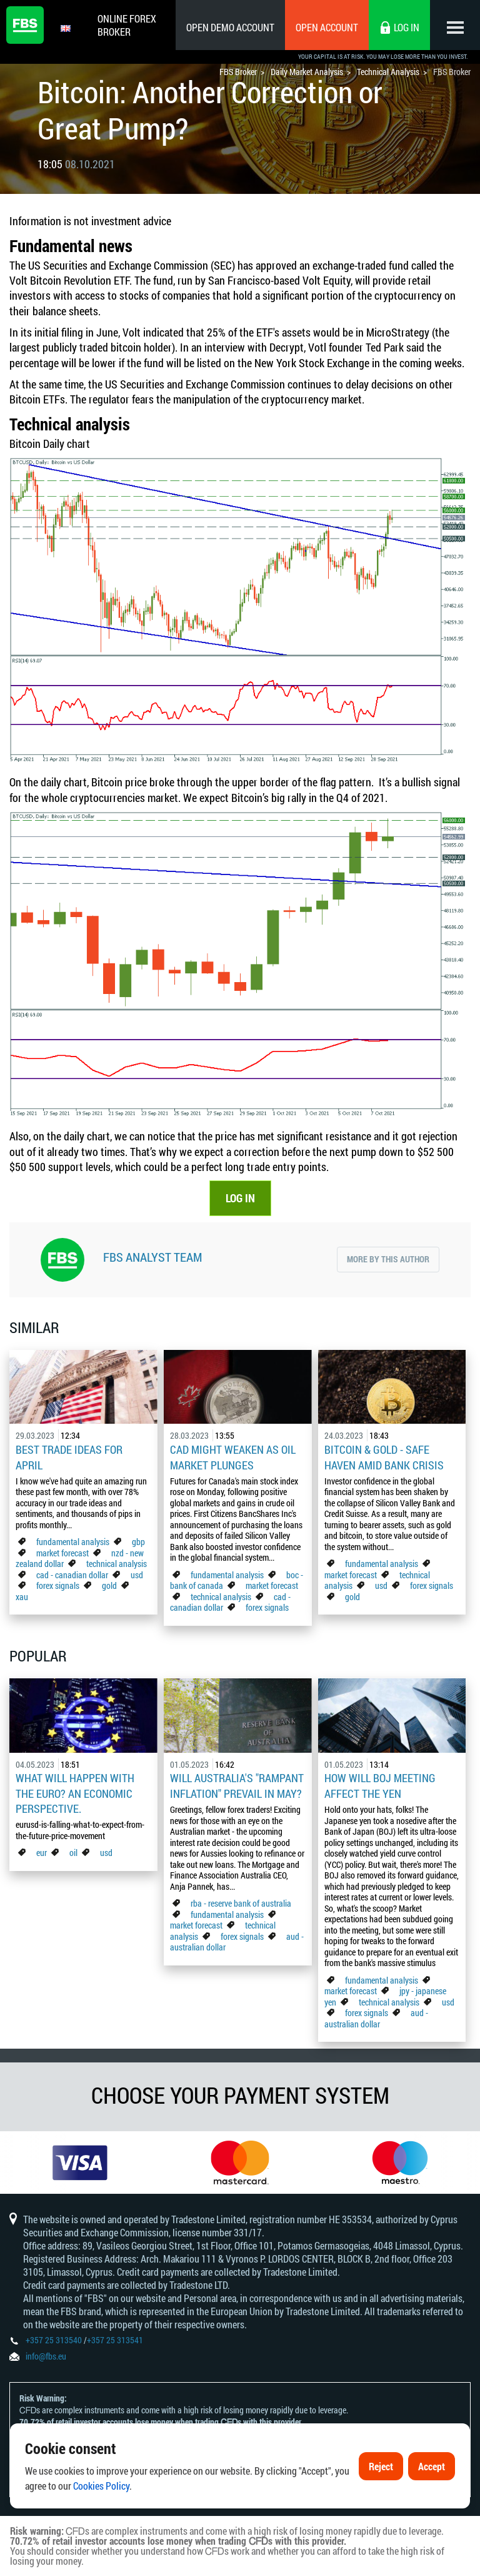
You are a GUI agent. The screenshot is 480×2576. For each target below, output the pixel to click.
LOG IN (240, 1197)
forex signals (57, 1585)
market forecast (62, 1553)
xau (22, 1597)
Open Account (327, 27)
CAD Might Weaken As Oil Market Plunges (233, 1457)
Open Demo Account (230, 27)
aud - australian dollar (376, 2018)
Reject (381, 2468)
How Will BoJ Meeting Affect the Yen (380, 1785)
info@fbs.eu (46, 2356)
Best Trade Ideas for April (69, 1457)
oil (73, 1852)
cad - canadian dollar (72, 1575)
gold (109, 1585)
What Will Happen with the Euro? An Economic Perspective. (75, 1793)
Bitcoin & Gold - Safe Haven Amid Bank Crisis (384, 1457)
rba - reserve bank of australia (241, 1903)
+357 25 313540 (54, 2340)
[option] (80, 2162)
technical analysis (116, 1563)
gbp (138, 1542)
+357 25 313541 (115, 2340)
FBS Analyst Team (152, 1257)
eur (41, 1852)
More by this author (388, 1259)
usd (137, 1575)
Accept (431, 2468)
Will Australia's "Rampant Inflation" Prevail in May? (237, 1785)
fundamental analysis (72, 1542)
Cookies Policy (101, 2488)
